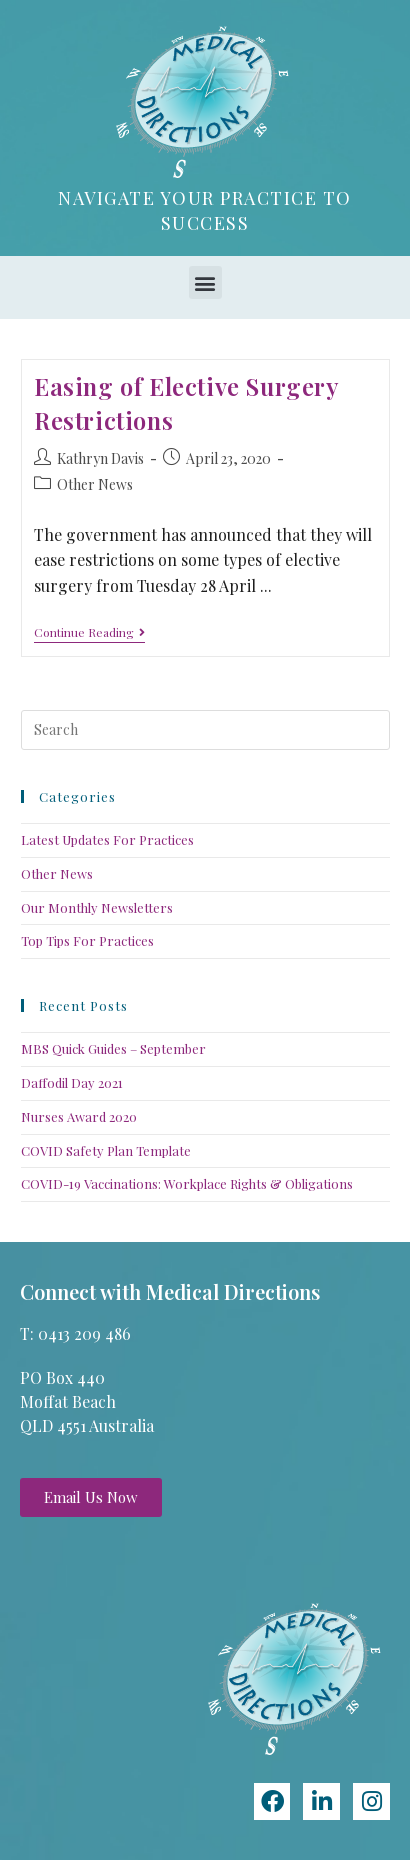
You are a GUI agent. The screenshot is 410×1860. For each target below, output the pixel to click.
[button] (205, 282)
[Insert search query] (205, 730)
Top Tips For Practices (87, 940)
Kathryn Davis (100, 458)
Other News (95, 484)
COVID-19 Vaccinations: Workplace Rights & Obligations (187, 1183)
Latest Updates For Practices (107, 839)
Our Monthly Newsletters (97, 907)
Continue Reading (89, 632)
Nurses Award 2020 (79, 1116)
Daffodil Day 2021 (72, 1082)
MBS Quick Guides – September (113, 1048)
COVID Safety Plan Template (106, 1150)
